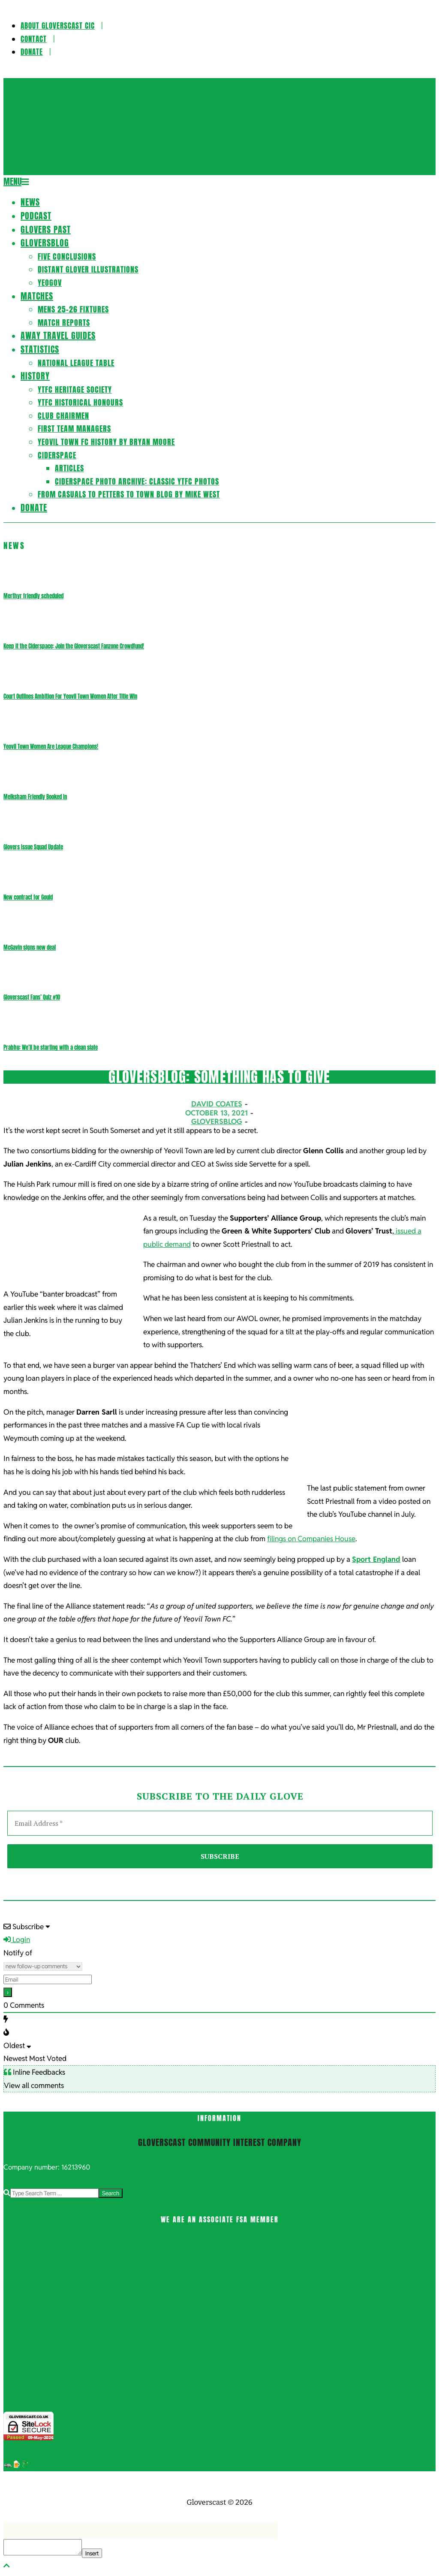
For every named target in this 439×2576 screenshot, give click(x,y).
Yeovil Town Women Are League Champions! (50, 746)
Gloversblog (216, 1121)
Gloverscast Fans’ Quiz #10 (31, 997)
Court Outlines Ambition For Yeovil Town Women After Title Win (70, 696)
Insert (92, 2553)
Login (16, 1939)
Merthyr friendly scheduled (33, 596)
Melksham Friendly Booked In (35, 797)
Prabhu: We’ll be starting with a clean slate (50, 1047)
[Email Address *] (220, 1823)
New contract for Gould (28, 897)
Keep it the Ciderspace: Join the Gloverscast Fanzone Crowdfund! (73, 646)
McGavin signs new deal (29, 947)
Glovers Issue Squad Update (33, 847)
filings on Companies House (311, 1538)
